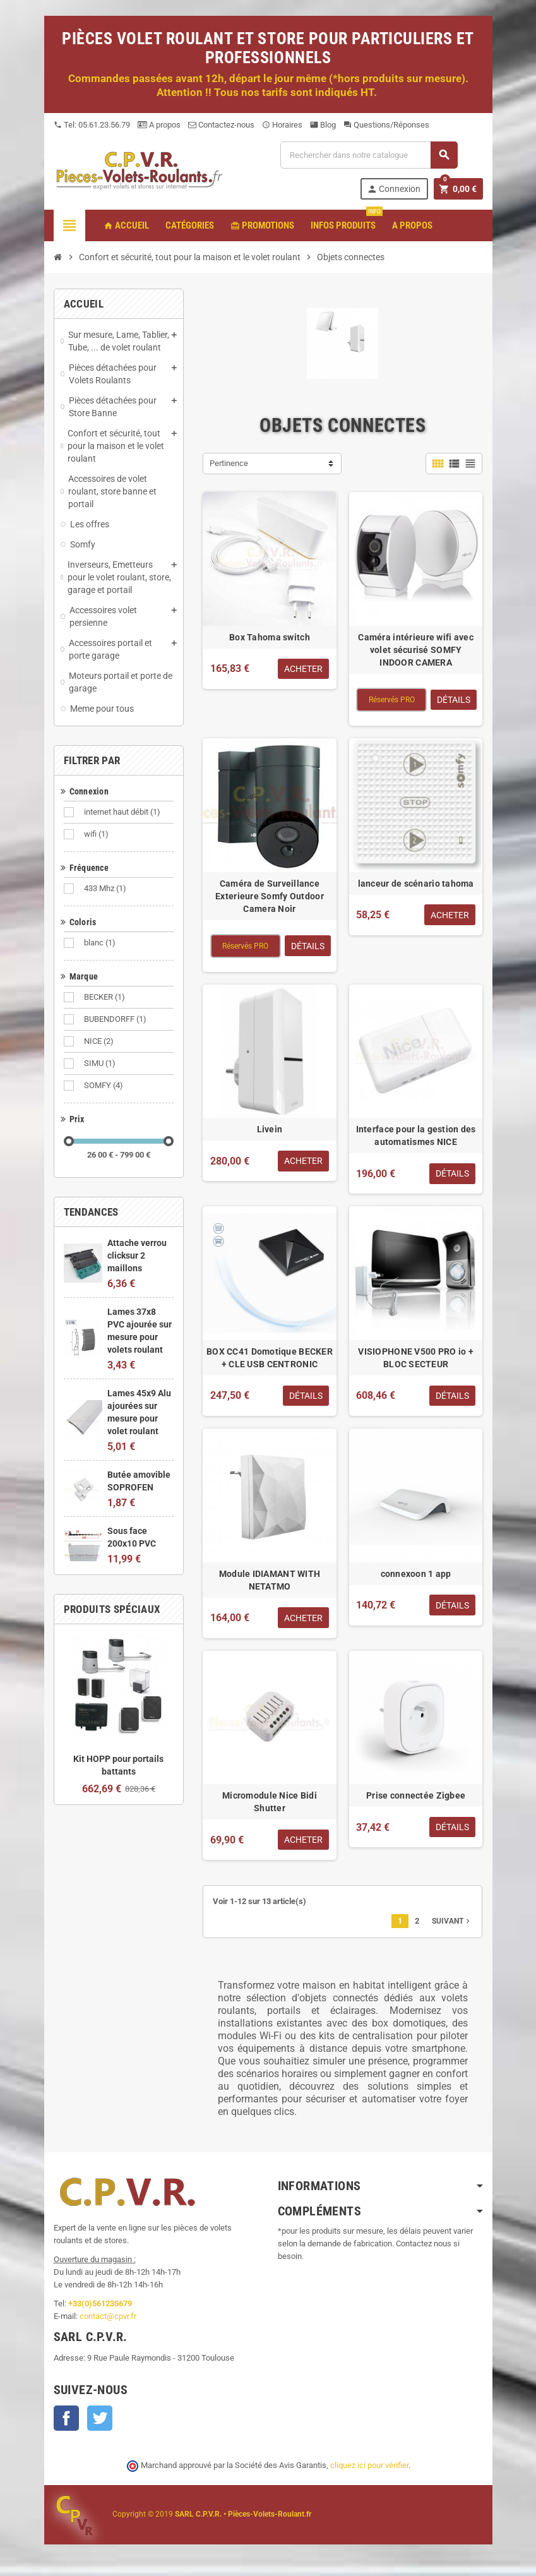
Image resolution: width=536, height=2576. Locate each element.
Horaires (282, 124)
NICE (100, 1041)
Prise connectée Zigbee (415, 1795)
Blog (323, 124)
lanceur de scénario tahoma (416, 883)
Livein (270, 1129)
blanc (100, 943)
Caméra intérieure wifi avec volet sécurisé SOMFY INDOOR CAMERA (415, 650)
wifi (97, 834)
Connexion (393, 189)
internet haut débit (123, 812)
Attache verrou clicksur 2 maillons (137, 1255)
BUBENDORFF (116, 1019)
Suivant (452, 1921)
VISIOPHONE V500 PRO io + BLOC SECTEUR (415, 1357)
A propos (159, 124)
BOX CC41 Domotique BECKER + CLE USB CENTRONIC (269, 1357)
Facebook (66, 2418)
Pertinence (229, 463)
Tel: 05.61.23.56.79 (92, 124)
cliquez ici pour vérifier (369, 2465)
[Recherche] (368, 155)
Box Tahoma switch (269, 637)
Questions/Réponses (386, 124)
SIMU (100, 1063)
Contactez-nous (221, 124)
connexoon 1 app (416, 1574)
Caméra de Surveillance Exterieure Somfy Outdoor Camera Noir (269, 896)
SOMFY (104, 1085)
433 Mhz (106, 888)
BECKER (105, 997)
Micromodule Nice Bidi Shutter (269, 1801)
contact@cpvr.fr (108, 2316)
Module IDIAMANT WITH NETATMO (270, 1580)
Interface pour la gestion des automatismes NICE (416, 1135)
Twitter (99, 2418)
